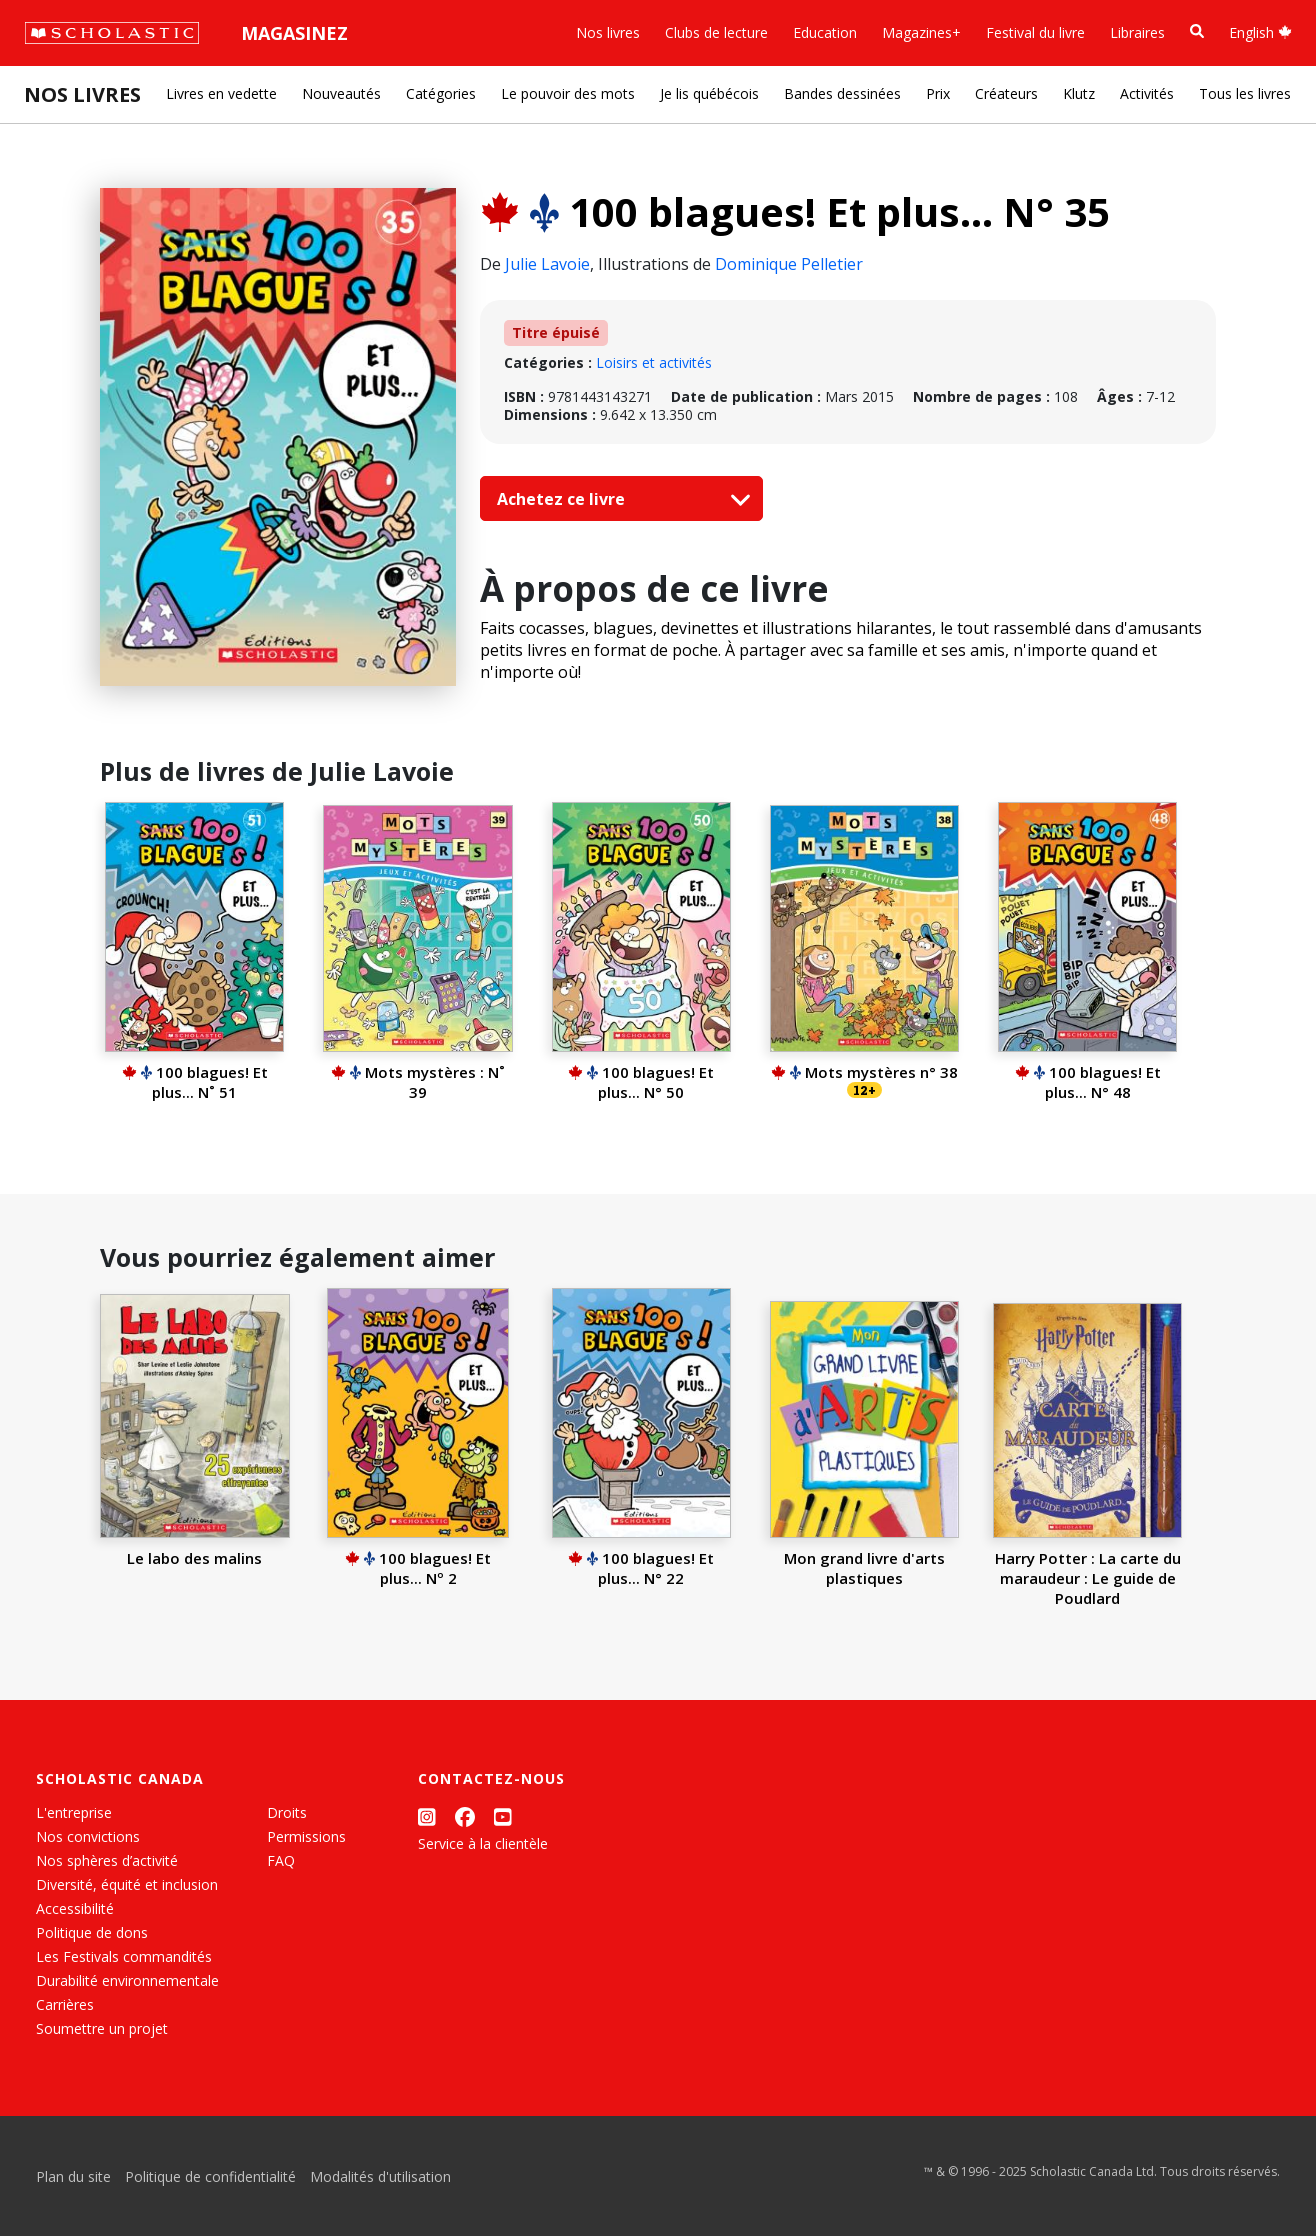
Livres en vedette (221, 93)
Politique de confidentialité (210, 2176)
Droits (287, 1812)
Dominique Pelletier (789, 264)
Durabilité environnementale (127, 1980)
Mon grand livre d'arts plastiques (864, 1568)
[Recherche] (1197, 31)
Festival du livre (1035, 32)
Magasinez (294, 33)
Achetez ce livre (619, 499)
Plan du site (73, 2176)
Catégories (441, 93)
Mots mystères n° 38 (864, 1072)
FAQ (281, 1860)
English (1260, 32)
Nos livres (608, 32)
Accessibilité (75, 1908)
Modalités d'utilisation (380, 2176)
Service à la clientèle (483, 1843)
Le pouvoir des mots (568, 93)
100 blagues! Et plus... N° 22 (641, 1568)
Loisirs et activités (654, 362)
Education (825, 32)
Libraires (1137, 32)
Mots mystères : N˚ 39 (418, 1082)
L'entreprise (74, 1812)
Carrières (65, 2004)
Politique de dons (92, 1932)
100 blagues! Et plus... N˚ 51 (195, 1082)
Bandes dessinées (842, 93)
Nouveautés (341, 93)
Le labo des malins (194, 1558)
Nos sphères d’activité (107, 1860)
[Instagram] (427, 1816)
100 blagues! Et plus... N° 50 (641, 1082)
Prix (938, 93)
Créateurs (1006, 93)
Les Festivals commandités (124, 1956)
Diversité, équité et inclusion (127, 1884)
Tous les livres (1245, 93)
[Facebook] (465, 1816)
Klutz (1079, 93)
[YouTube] (503, 1816)
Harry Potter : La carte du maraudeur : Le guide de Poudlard (1088, 1578)
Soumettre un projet (102, 2028)
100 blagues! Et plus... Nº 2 (418, 1568)
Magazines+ (921, 32)
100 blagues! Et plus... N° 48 (1088, 1082)
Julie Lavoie (547, 264)
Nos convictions (88, 1836)
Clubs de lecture (716, 32)
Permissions (306, 1836)
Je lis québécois (709, 93)
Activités (1147, 93)
